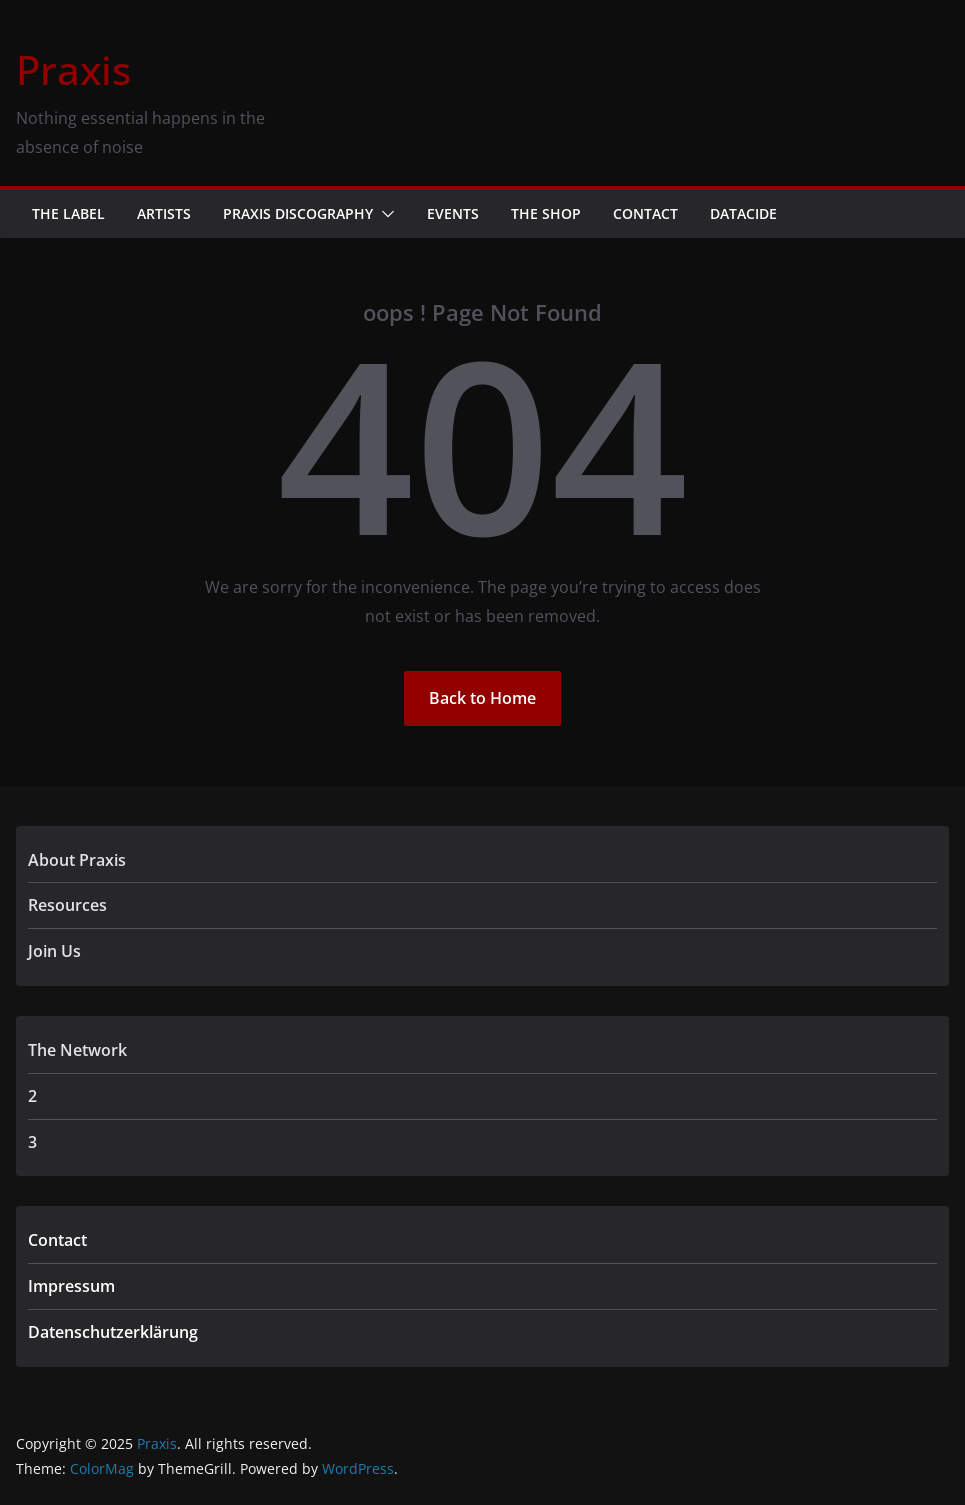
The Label (68, 213)
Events (453, 213)
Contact (645, 213)
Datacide (743, 213)
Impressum (71, 1286)
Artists (164, 213)
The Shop (546, 213)
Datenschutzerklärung (113, 1332)
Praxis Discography (298, 213)
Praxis (73, 69)
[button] (384, 214)
